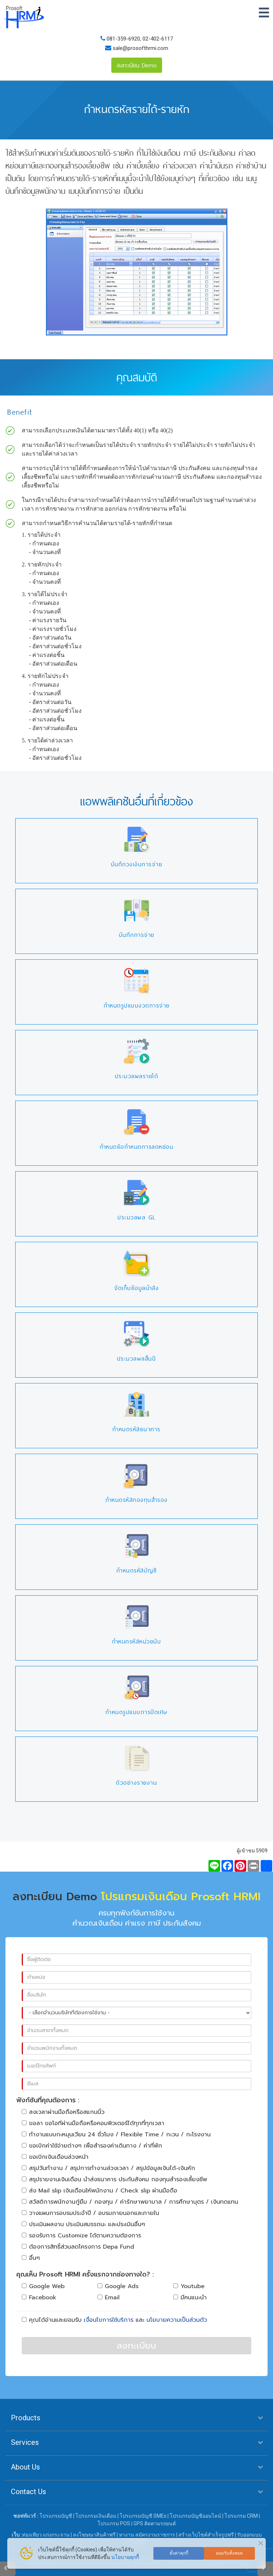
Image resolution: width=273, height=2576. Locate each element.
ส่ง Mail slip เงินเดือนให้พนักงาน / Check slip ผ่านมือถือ (99, 2190)
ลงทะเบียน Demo (137, 65)
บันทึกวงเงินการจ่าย (136, 864)
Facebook (39, 2297)
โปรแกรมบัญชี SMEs (143, 2516)
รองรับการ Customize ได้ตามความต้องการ (81, 2235)
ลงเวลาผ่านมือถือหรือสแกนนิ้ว (63, 2112)
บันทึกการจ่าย (136, 935)
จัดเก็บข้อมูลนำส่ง (136, 1288)
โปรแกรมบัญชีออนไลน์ (195, 2516)
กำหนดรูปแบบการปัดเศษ (136, 1712)
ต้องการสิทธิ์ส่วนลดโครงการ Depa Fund (78, 2246)
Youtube (188, 2286)
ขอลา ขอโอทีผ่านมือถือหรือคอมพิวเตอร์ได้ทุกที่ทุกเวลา (93, 2123)
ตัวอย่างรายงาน (136, 1783)
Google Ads (118, 2286)
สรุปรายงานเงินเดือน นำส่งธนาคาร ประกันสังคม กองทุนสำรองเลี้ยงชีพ (114, 2179)
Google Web (43, 2286)
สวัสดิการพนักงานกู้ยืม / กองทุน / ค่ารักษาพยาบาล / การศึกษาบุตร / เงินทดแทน (130, 2202)
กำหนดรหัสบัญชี (136, 1570)
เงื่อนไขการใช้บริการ (108, 2320)
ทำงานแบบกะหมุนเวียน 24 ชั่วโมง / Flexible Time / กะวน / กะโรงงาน (116, 2134)
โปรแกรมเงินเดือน (95, 2516)
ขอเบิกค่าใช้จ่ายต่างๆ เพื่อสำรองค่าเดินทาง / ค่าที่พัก (92, 2145)
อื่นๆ (31, 2258)
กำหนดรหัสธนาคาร (136, 1429)
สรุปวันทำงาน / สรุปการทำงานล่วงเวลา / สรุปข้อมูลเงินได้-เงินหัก (108, 2168)
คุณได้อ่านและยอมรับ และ (114, 2320)
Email (109, 2297)
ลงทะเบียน (136, 2345)
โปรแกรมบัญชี (56, 2516)
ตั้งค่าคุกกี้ (179, 2553)
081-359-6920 (123, 38)
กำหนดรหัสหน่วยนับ (136, 1641)
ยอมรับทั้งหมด (229, 2553)
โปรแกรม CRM (241, 2516)
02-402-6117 (157, 38)
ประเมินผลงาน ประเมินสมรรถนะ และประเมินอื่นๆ (83, 2224)
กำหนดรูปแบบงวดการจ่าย (137, 1005)
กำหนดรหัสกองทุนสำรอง (137, 1500)
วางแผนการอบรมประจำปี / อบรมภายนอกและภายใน (90, 2213)
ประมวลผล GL (136, 1217)
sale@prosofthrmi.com (139, 48)
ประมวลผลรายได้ (136, 1076)
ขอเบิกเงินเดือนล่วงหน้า (55, 2157)
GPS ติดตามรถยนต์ (154, 2523)
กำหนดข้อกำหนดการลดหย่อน (137, 1147)
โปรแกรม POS (114, 2523)
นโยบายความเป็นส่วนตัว (176, 2320)
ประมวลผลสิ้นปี (136, 1359)
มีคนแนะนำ (190, 2297)
